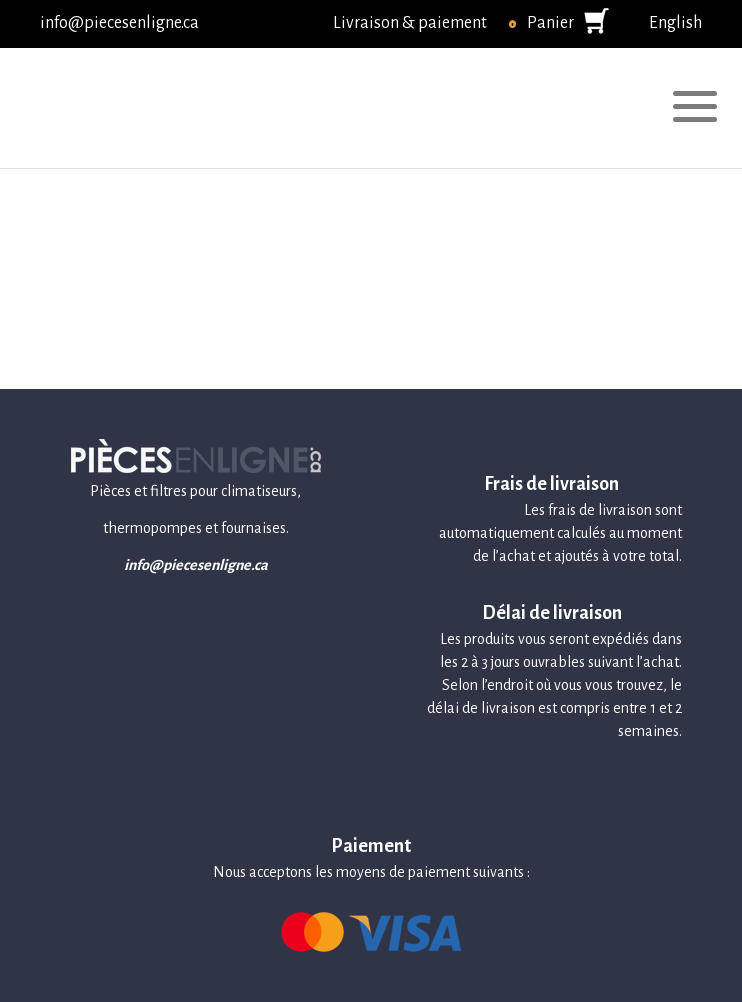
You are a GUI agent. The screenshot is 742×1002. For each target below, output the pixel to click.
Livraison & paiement (410, 23)
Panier (550, 23)
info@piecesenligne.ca (119, 23)
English (675, 23)
